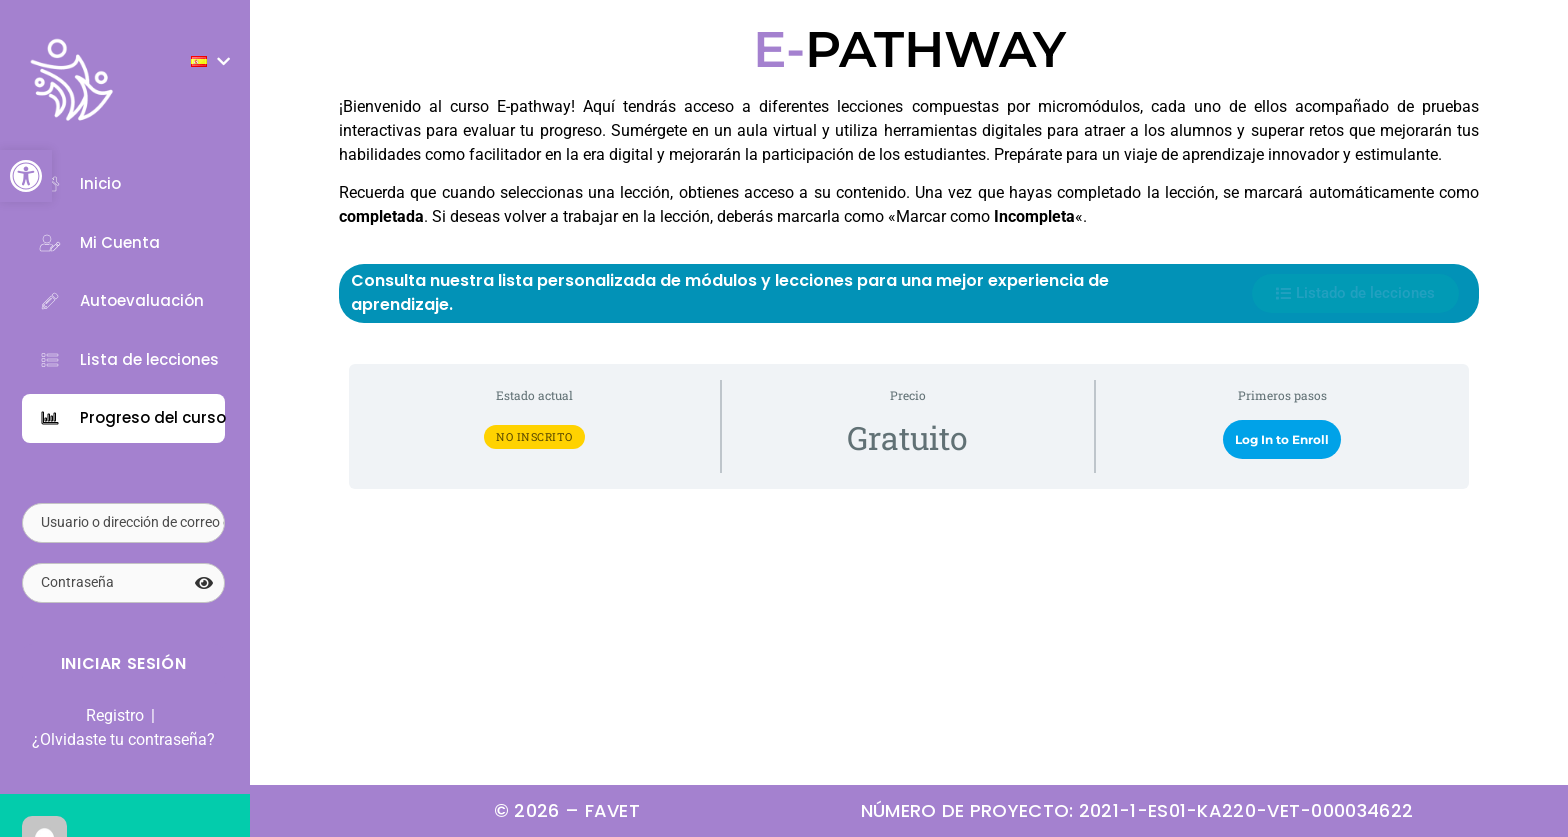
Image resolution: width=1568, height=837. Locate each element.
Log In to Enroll (1282, 439)
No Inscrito (534, 436)
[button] (26, 176)
